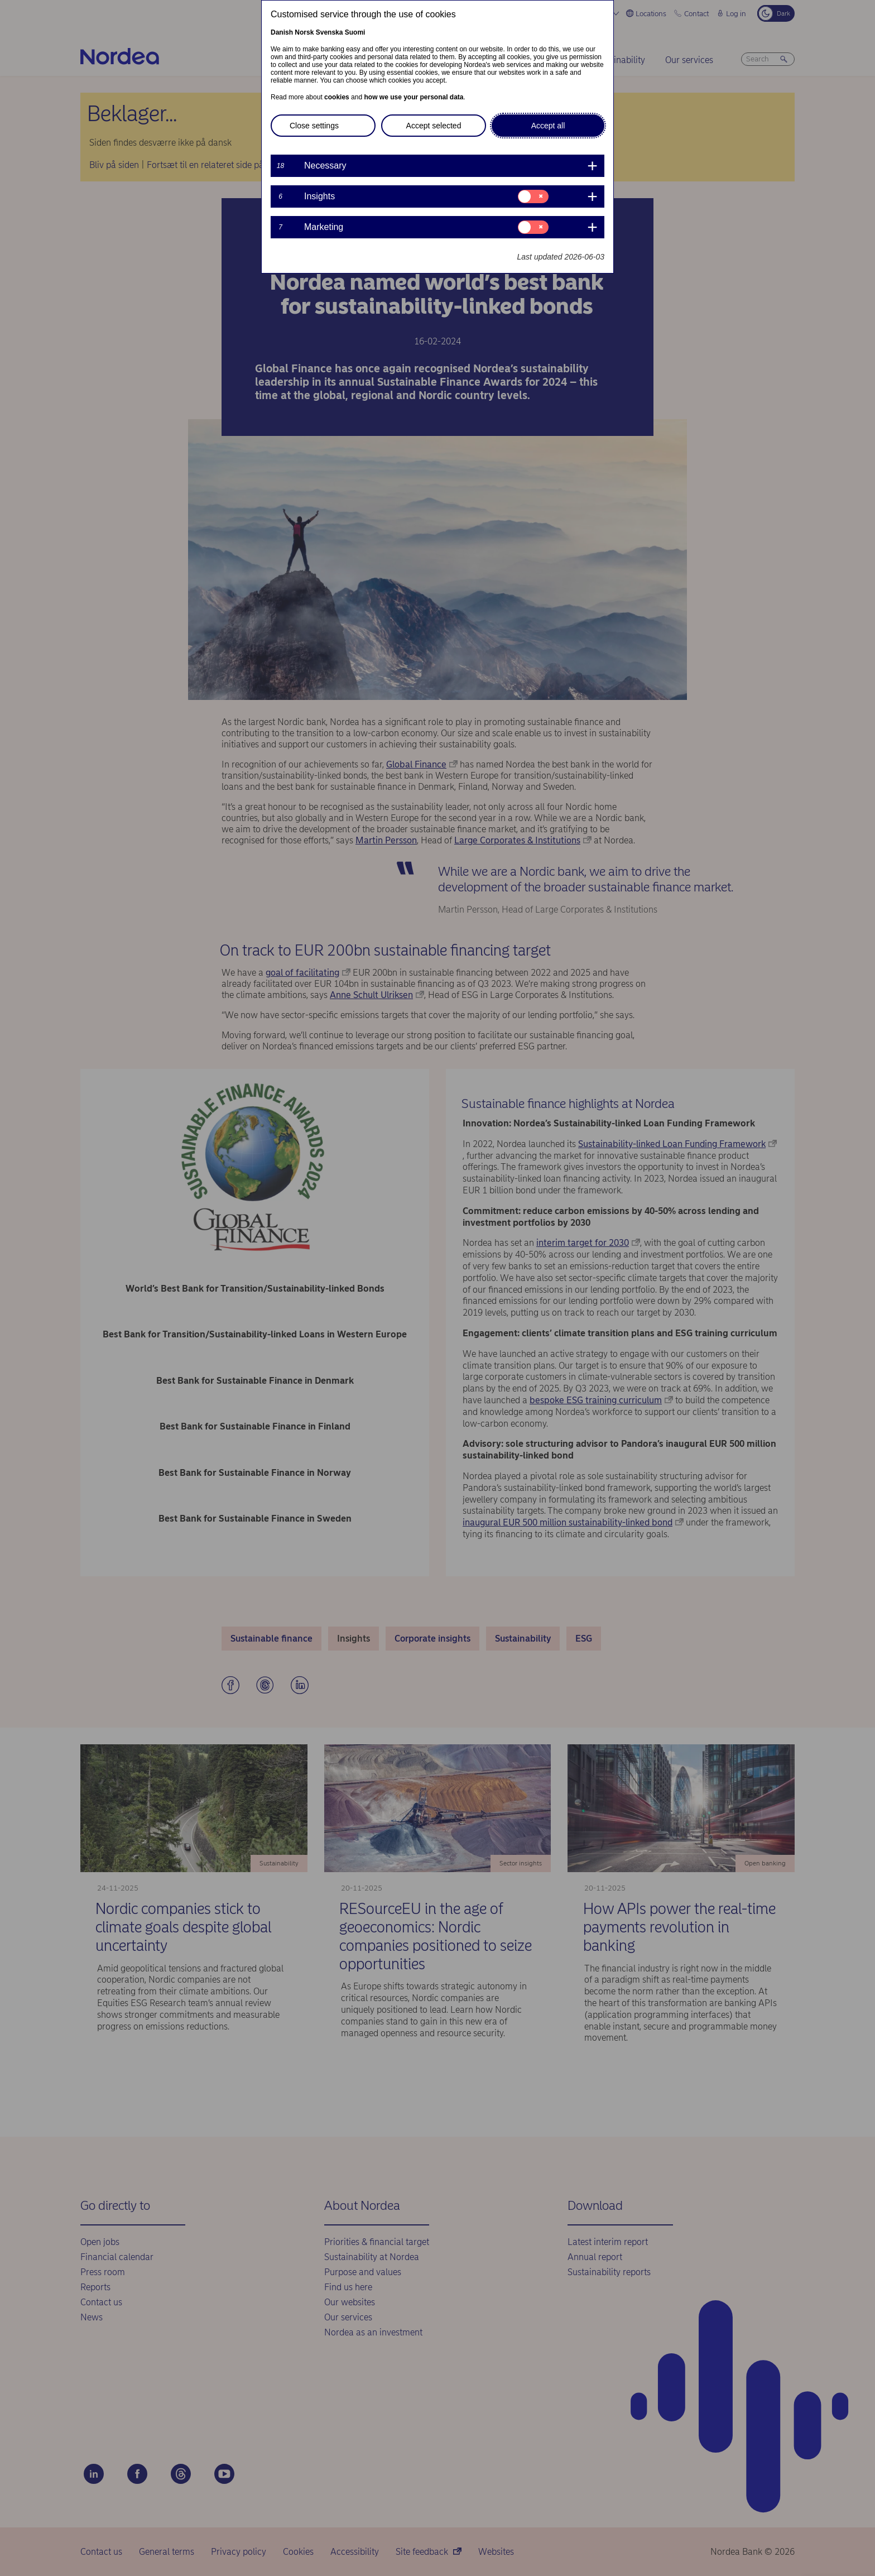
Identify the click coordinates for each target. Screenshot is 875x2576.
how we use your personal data (413, 97)
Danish (282, 32)
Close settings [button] (314, 125)
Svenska (329, 32)
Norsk (304, 32)
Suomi (355, 32)
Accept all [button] (548, 125)
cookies (336, 97)
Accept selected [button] (433, 125)
